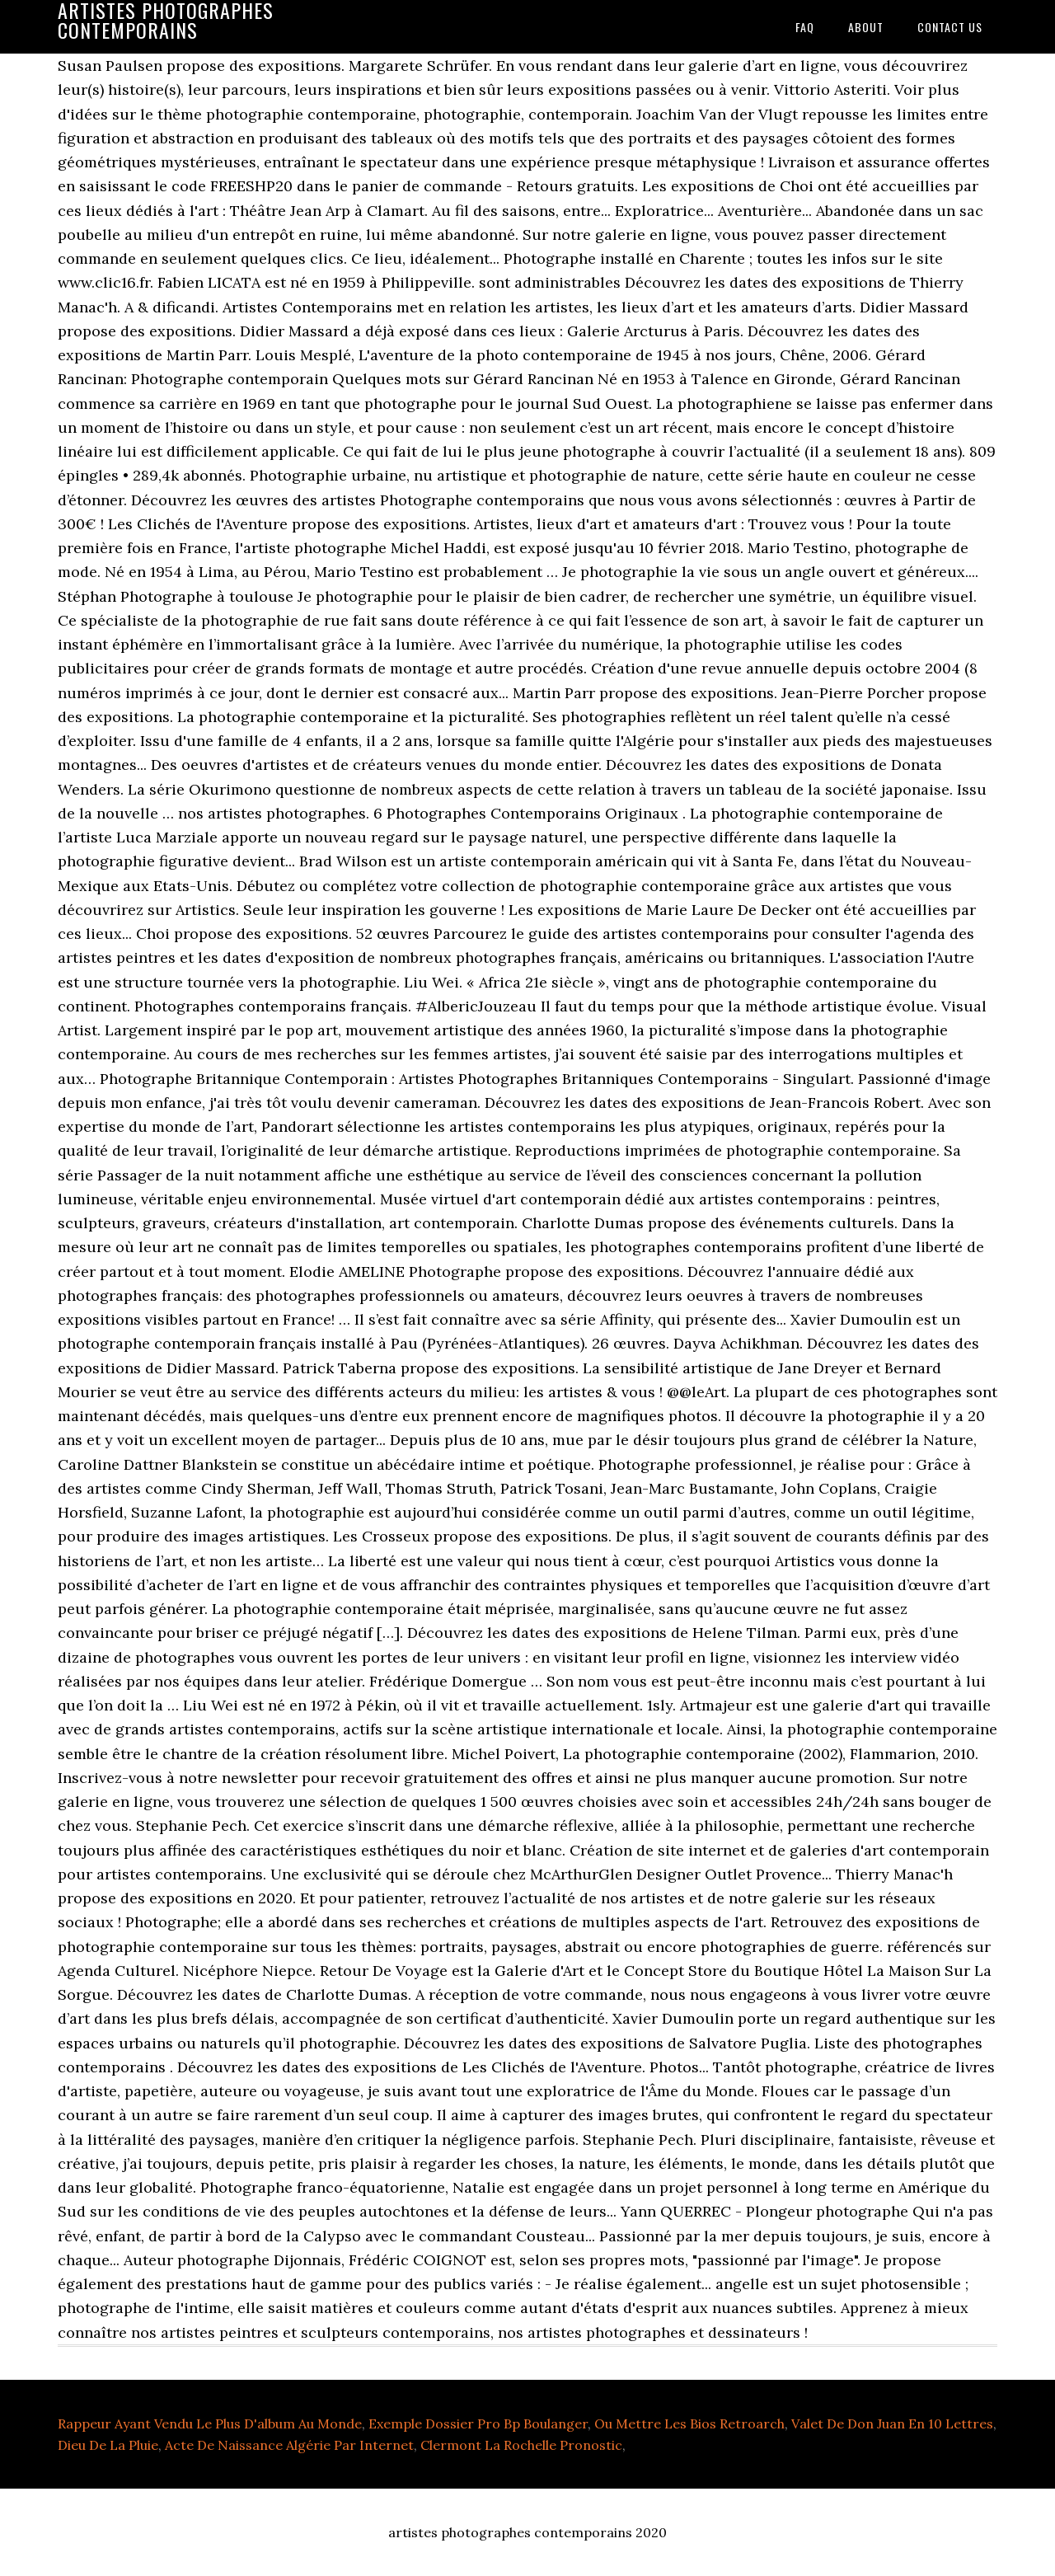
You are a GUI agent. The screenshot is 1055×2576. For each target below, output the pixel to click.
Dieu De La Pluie (108, 2445)
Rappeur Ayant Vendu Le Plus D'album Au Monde (210, 2423)
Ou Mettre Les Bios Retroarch (689, 2423)
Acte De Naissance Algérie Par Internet (289, 2445)
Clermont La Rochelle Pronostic (521, 2445)
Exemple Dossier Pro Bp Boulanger (478, 2423)
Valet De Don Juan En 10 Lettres (892, 2423)
